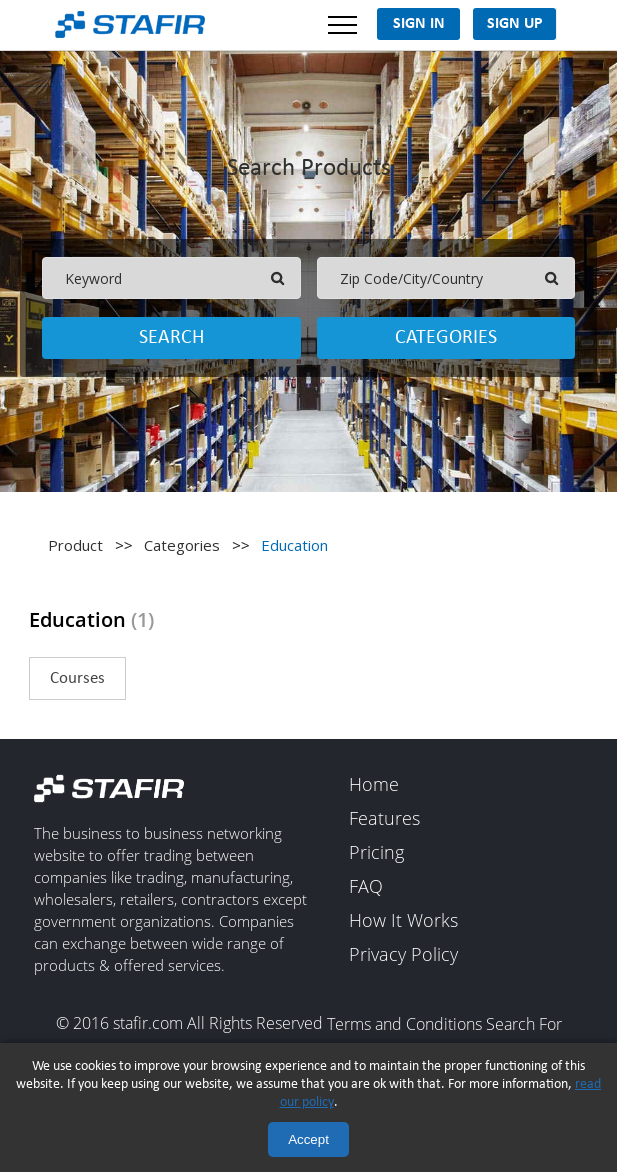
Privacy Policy (403, 955)
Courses (77, 678)
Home (374, 785)
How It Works (403, 921)
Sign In (419, 24)
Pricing (376, 853)
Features (384, 819)
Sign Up (515, 24)
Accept (308, 1139)
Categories (446, 338)
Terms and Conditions (404, 1024)
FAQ (366, 887)
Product (75, 545)
